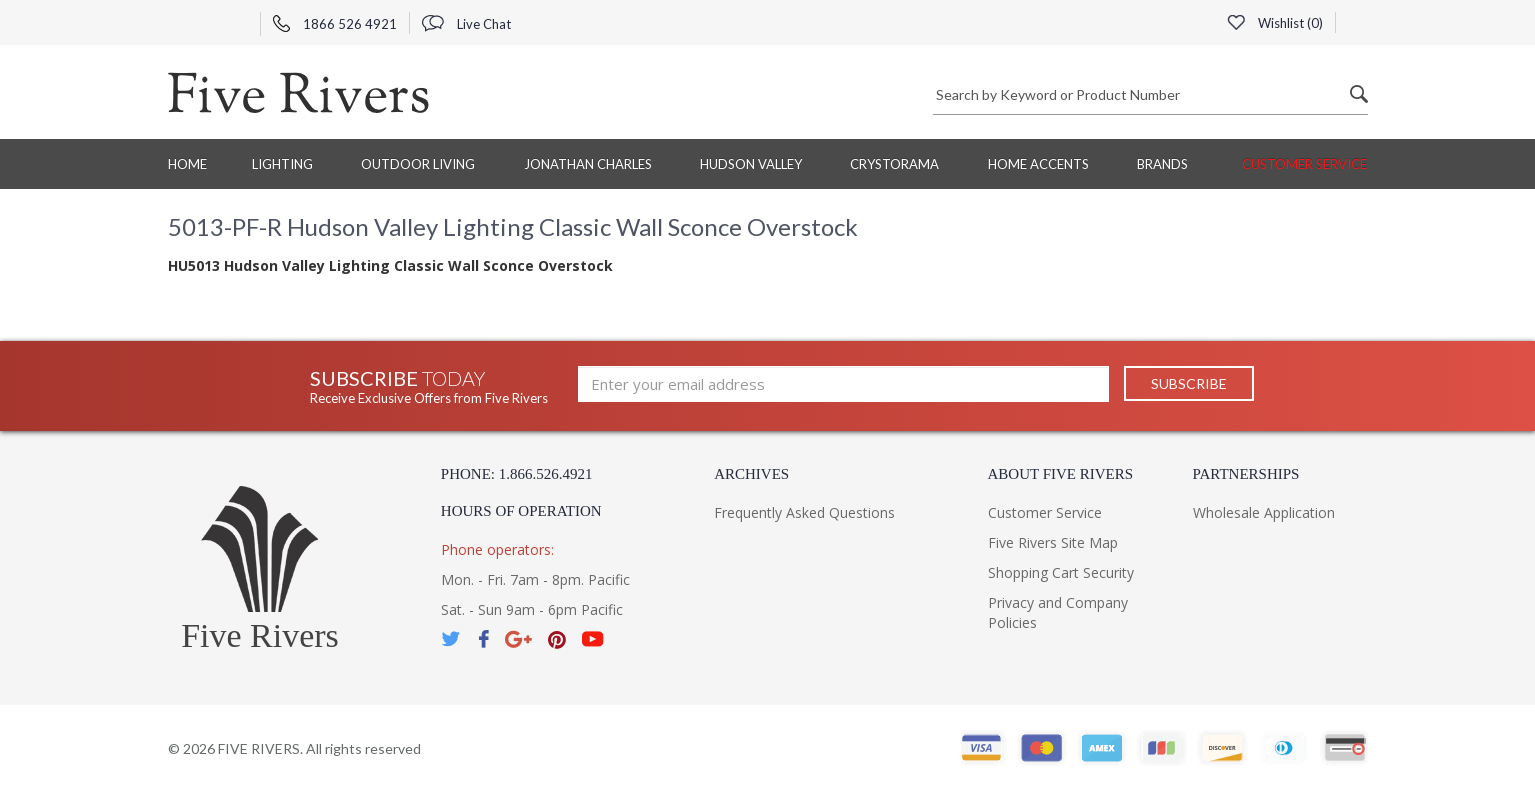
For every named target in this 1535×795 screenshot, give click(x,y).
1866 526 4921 (335, 24)
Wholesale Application (1264, 512)
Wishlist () (1275, 23)
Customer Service (1304, 164)
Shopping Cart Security (1061, 572)
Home (187, 164)
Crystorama (894, 164)
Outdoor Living (418, 164)
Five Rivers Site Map (1053, 542)
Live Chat (466, 24)
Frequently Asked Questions (804, 512)
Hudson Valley (751, 164)
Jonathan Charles (588, 164)
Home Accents (1038, 164)
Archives (751, 474)
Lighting (282, 164)
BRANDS (1162, 164)
